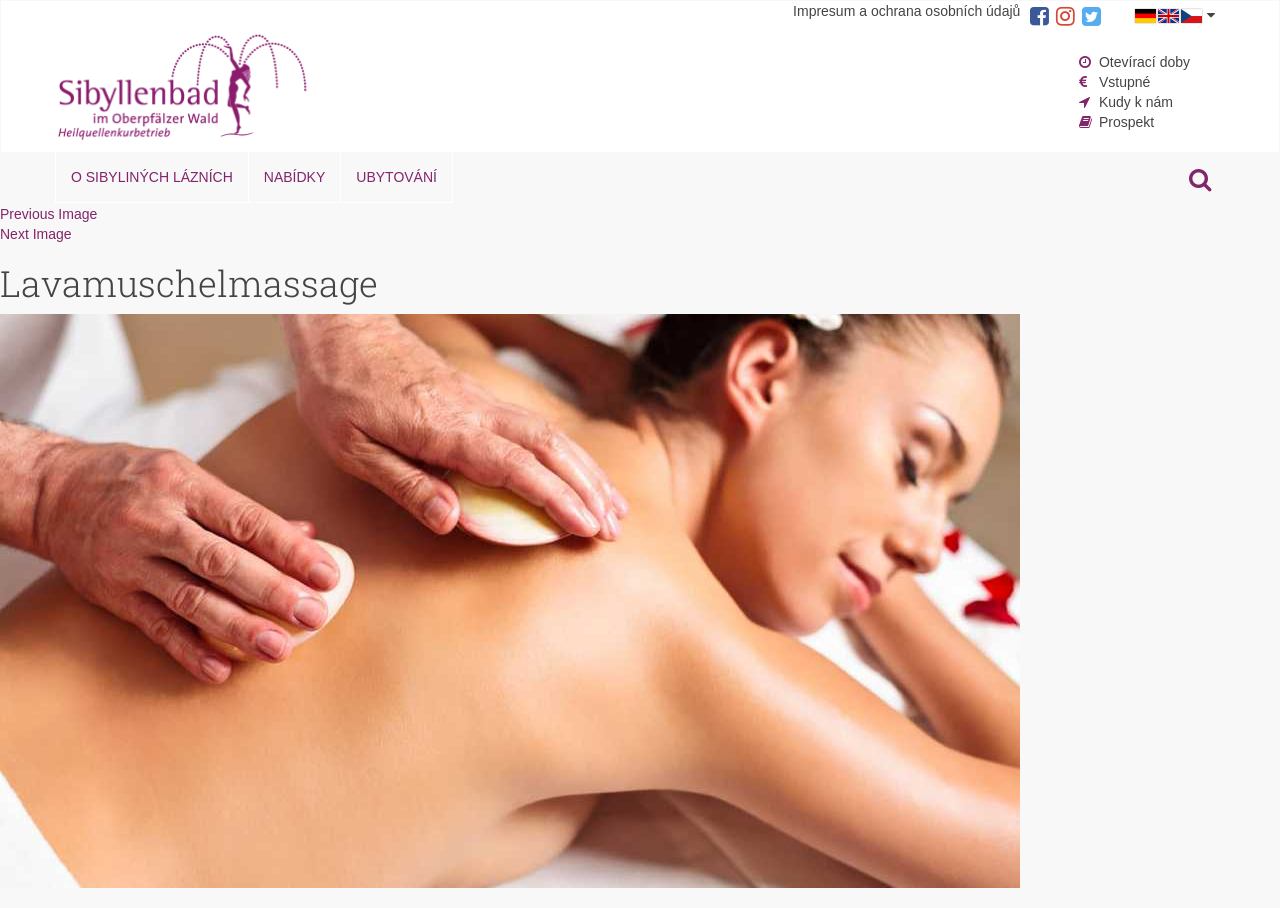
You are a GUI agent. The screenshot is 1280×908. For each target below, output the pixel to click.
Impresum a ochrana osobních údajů (906, 11)
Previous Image (48, 214)
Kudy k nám (1136, 102)
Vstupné (1124, 82)
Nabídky (294, 177)
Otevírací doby (1144, 62)
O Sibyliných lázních (152, 177)
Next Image (36, 234)
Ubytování (396, 177)
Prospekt (1126, 122)
